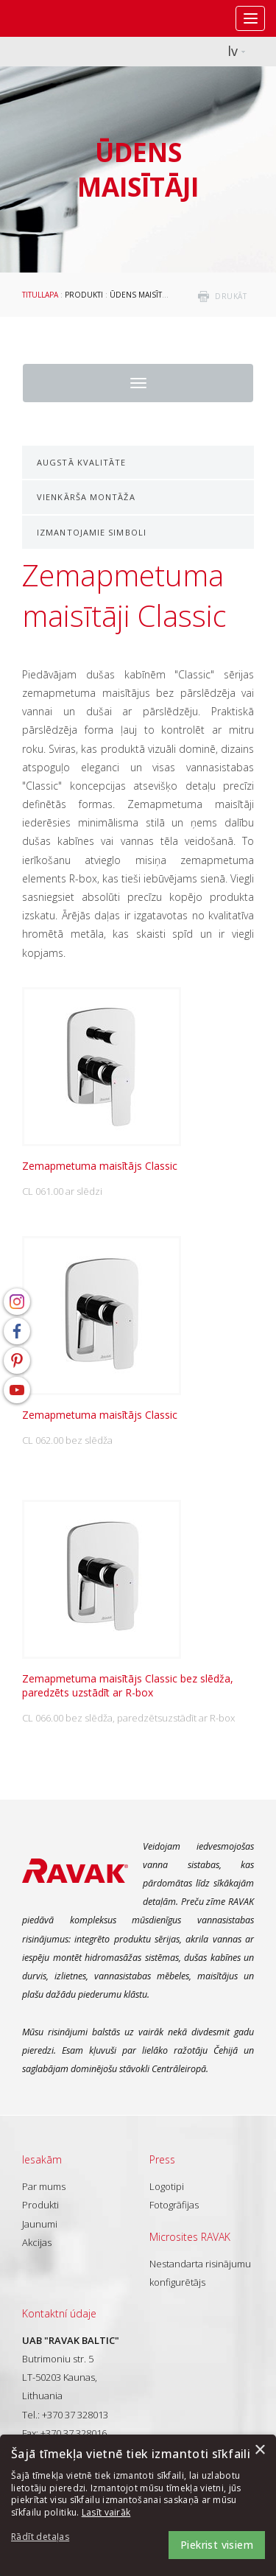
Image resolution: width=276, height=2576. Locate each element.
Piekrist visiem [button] (216, 2545)
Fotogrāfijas (174, 2204)
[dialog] (138, 2505)
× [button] (259, 2450)
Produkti (84, 294)
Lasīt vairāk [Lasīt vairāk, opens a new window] (106, 2512)
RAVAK (55, 18)
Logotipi (166, 2186)
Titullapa (40, 294)
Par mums (44, 2186)
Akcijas (37, 2242)
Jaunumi (39, 2224)
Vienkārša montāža (86, 496)
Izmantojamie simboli (91, 532)
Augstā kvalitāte (82, 462)
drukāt (231, 296)
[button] (51, 2537)
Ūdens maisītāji (140, 294)
